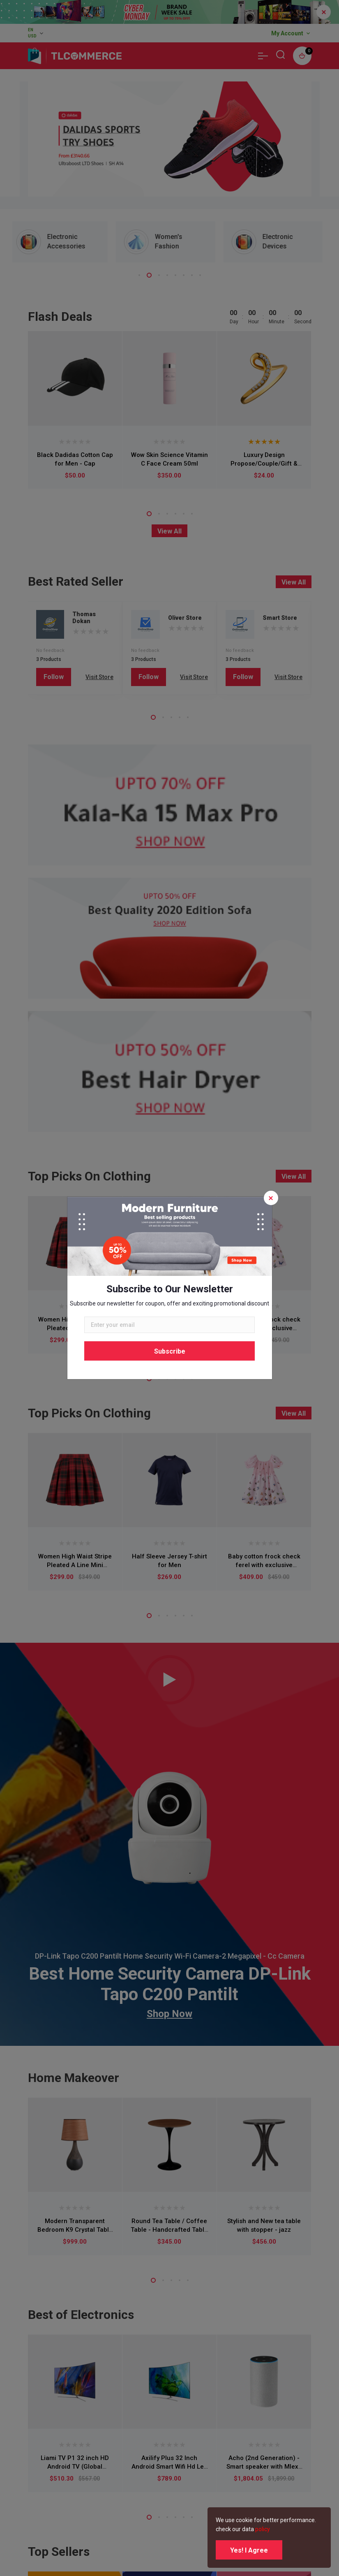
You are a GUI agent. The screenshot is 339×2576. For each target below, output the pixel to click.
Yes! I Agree (249, 2550)
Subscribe (169, 1351)
